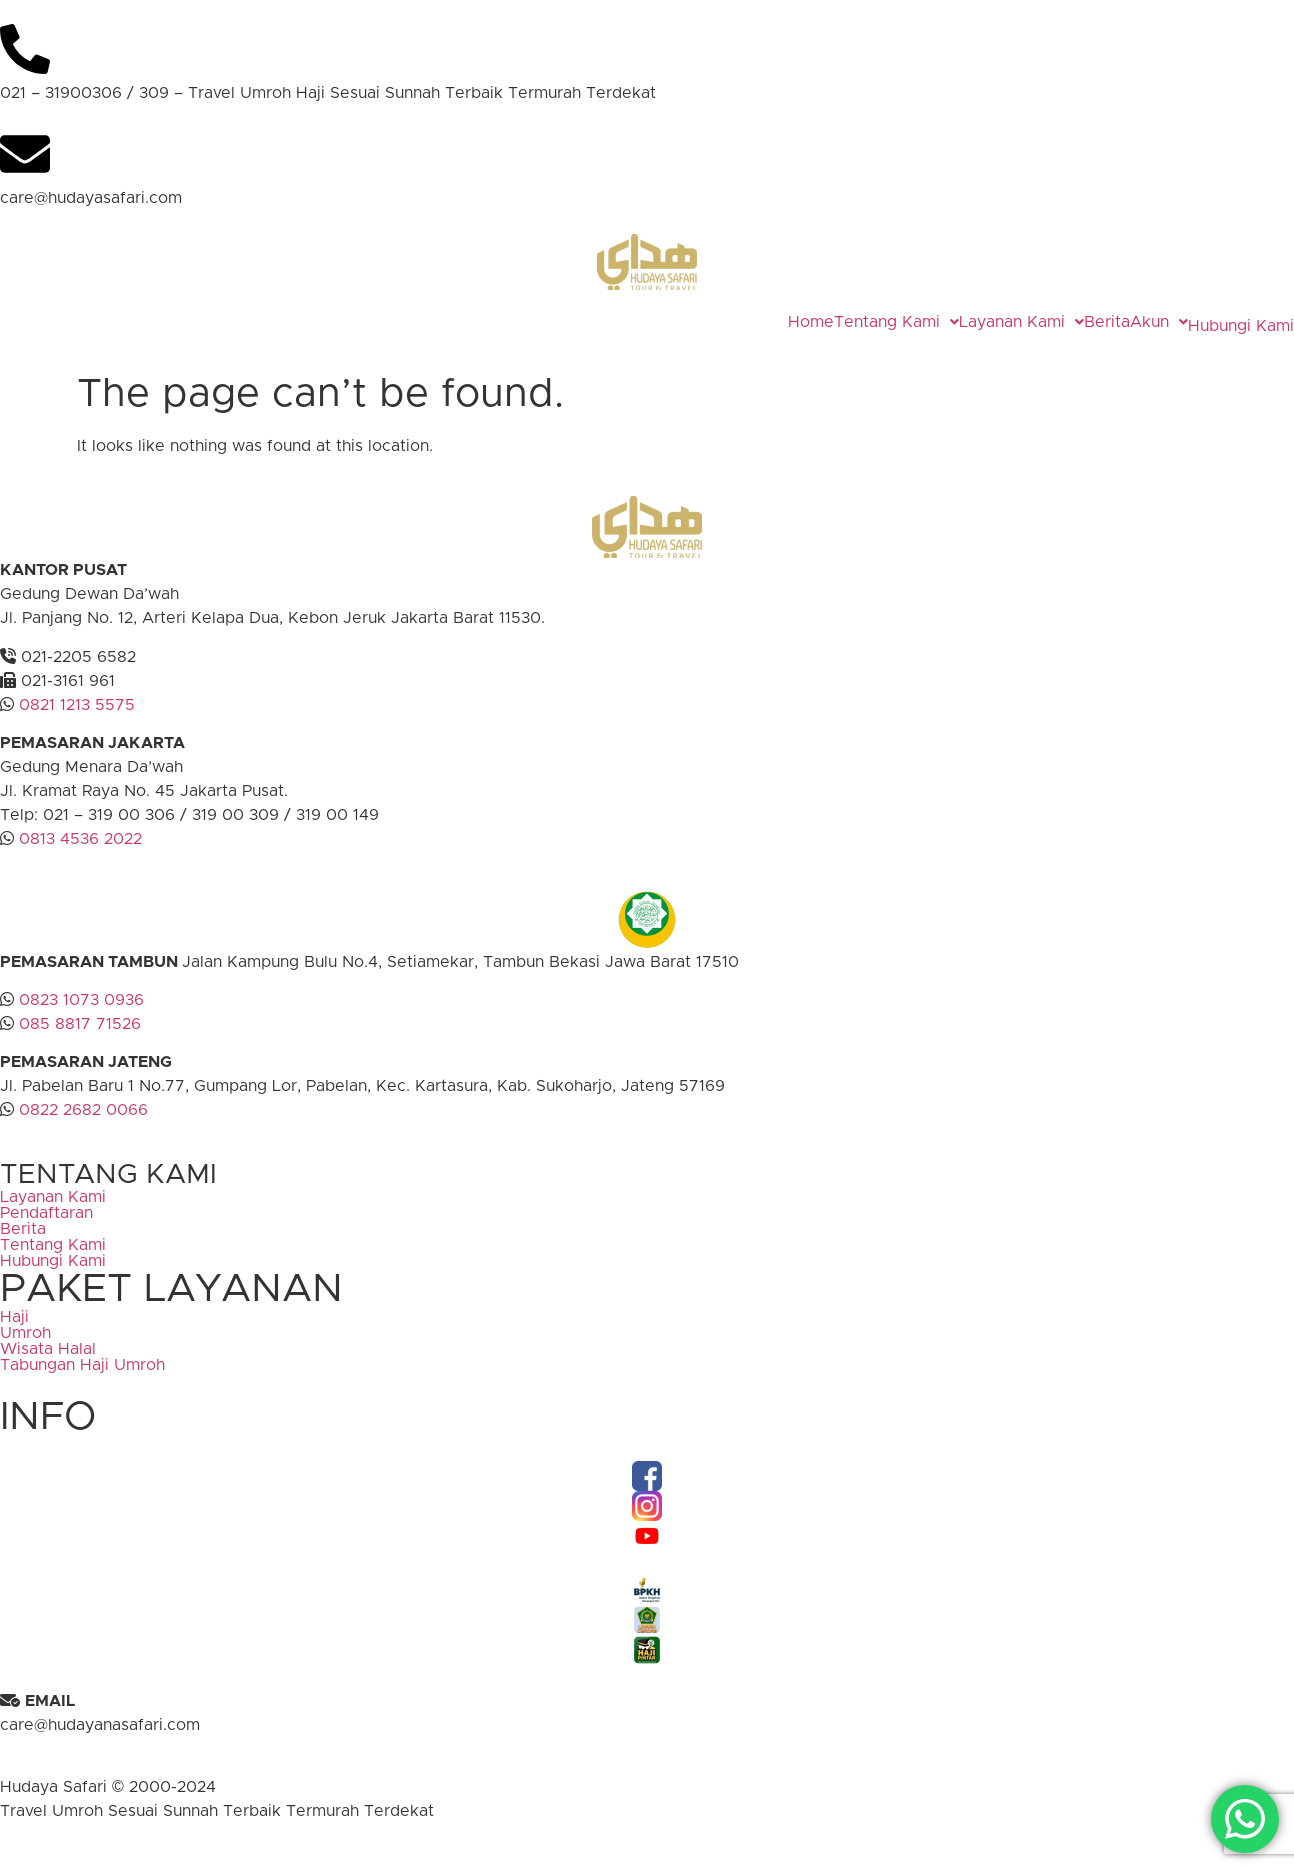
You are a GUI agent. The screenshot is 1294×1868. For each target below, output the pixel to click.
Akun (1117, 322)
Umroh (25, 1348)
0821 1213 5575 (77, 720)
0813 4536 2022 (80, 854)
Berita (1065, 322)
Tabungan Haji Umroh (82, 1380)
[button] (854, 322)
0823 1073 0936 (81, 1015)
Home (769, 322)
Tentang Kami (854, 322)
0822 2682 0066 (81, 1125)
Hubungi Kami (1220, 333)
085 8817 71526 (80, 1039)
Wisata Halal (48, 1364)
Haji (14, 1332)
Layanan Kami (979, 322)
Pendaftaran (46, 1228)
